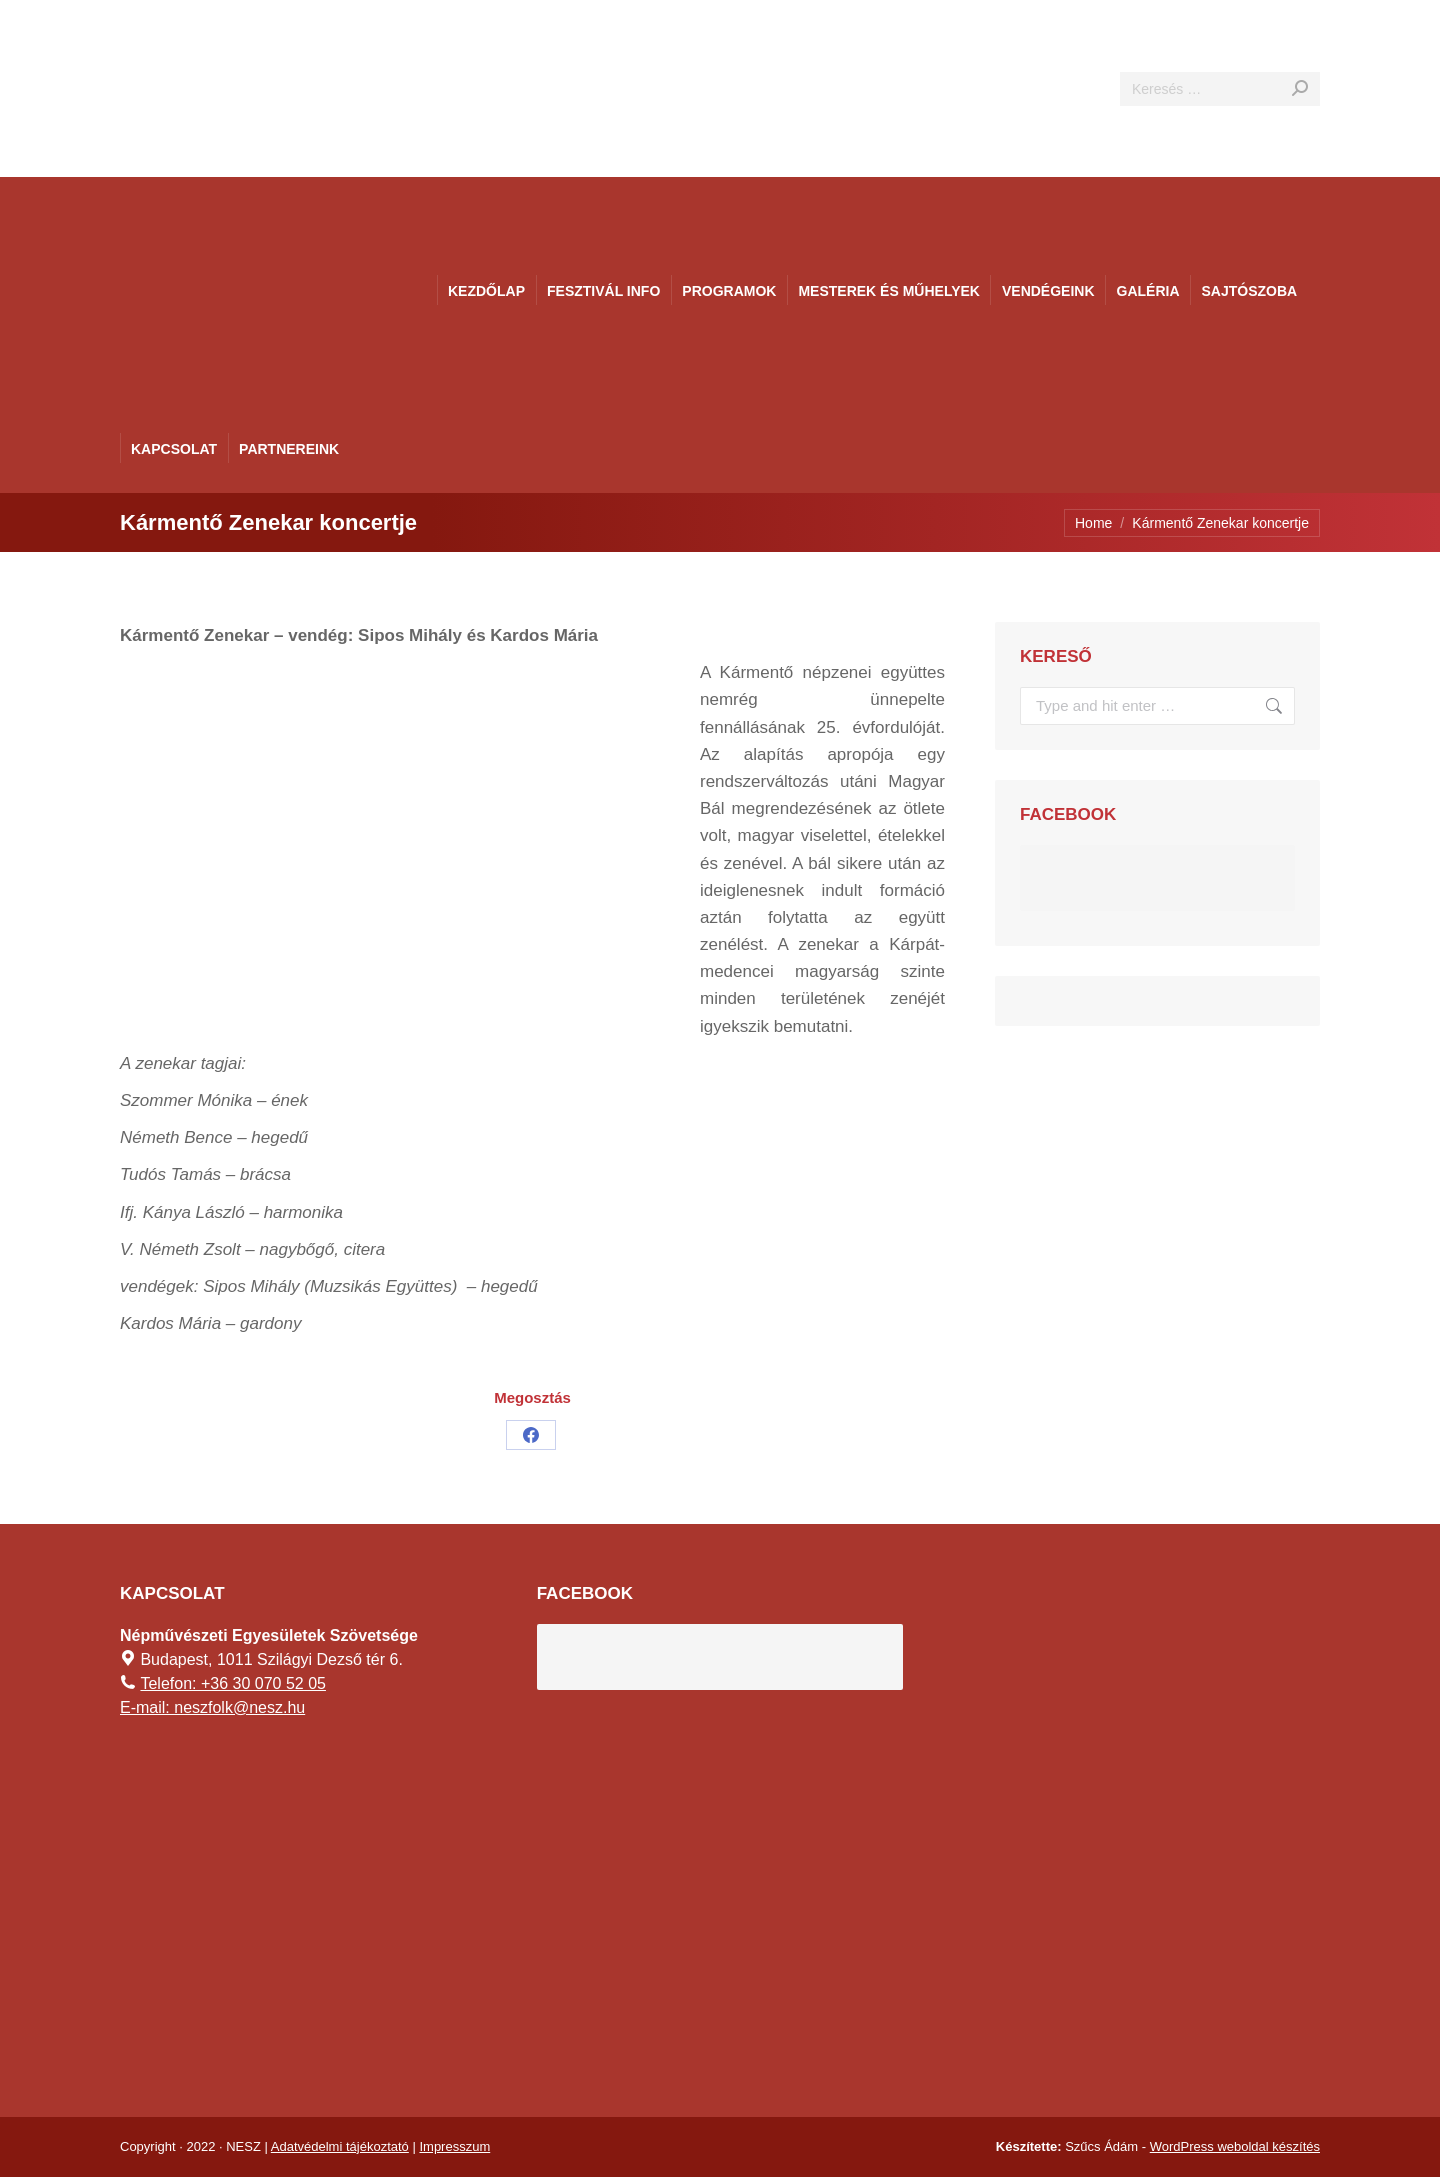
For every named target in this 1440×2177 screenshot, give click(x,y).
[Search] (1220, 89)
